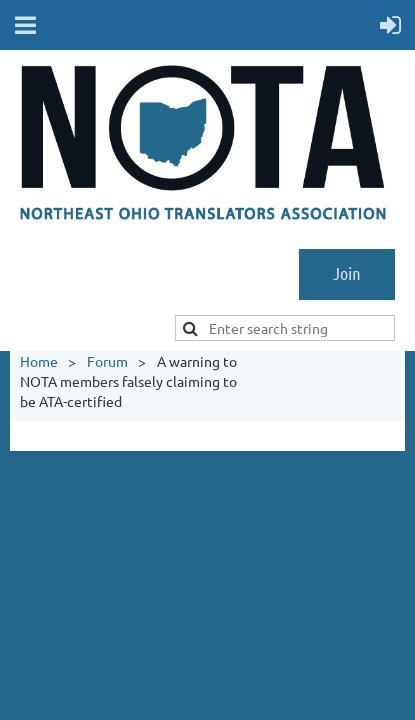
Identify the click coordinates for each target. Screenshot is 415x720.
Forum (107, 361)
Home (39, 361)
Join (347, 273)
